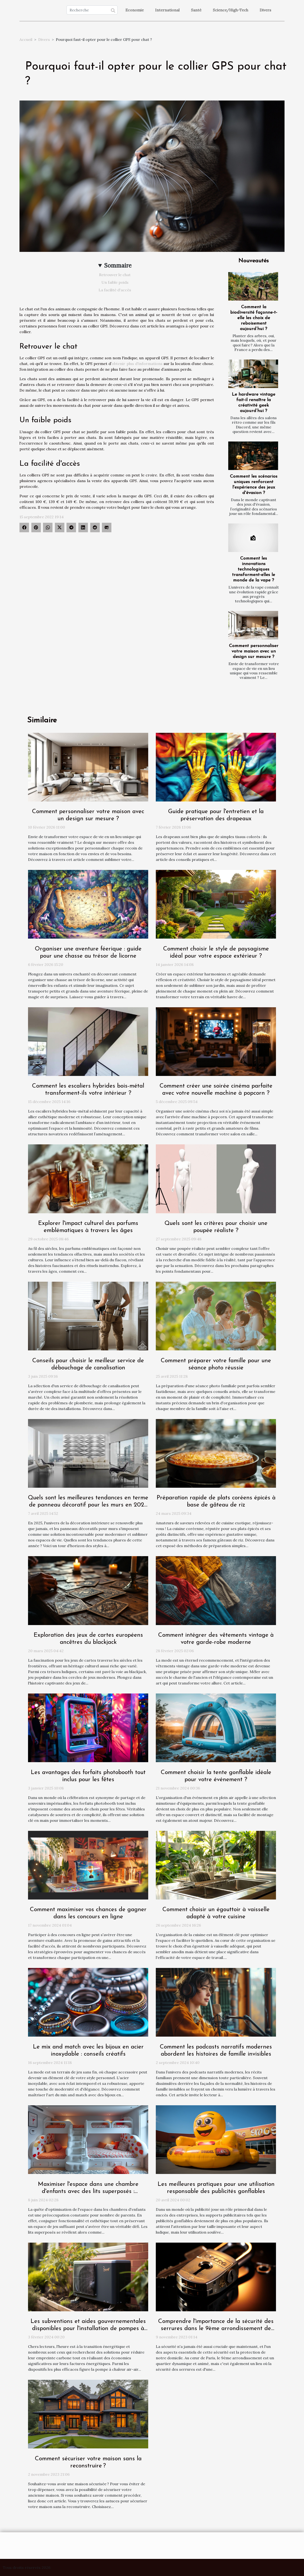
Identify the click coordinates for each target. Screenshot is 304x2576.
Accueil (25, 39)
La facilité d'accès (115, 290)
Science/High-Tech (230, 10)
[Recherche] (92, 9)
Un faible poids (114, 282)
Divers (265, 10)
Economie (134, 10)
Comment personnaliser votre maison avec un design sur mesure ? (253, 651)
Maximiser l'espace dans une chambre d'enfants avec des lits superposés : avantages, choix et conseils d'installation (88, 2191)
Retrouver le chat (115, 274)
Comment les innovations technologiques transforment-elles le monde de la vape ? (253, 569)
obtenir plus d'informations (137, 363)
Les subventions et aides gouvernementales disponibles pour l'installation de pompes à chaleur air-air (88, 2328)
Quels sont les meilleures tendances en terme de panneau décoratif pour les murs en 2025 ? (88, 1505)
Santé (196, 10)
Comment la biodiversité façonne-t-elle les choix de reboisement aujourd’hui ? (253, 318)
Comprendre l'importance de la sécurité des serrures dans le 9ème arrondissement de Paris (216, 2328)
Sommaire (118, 265)
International (167, 10)
